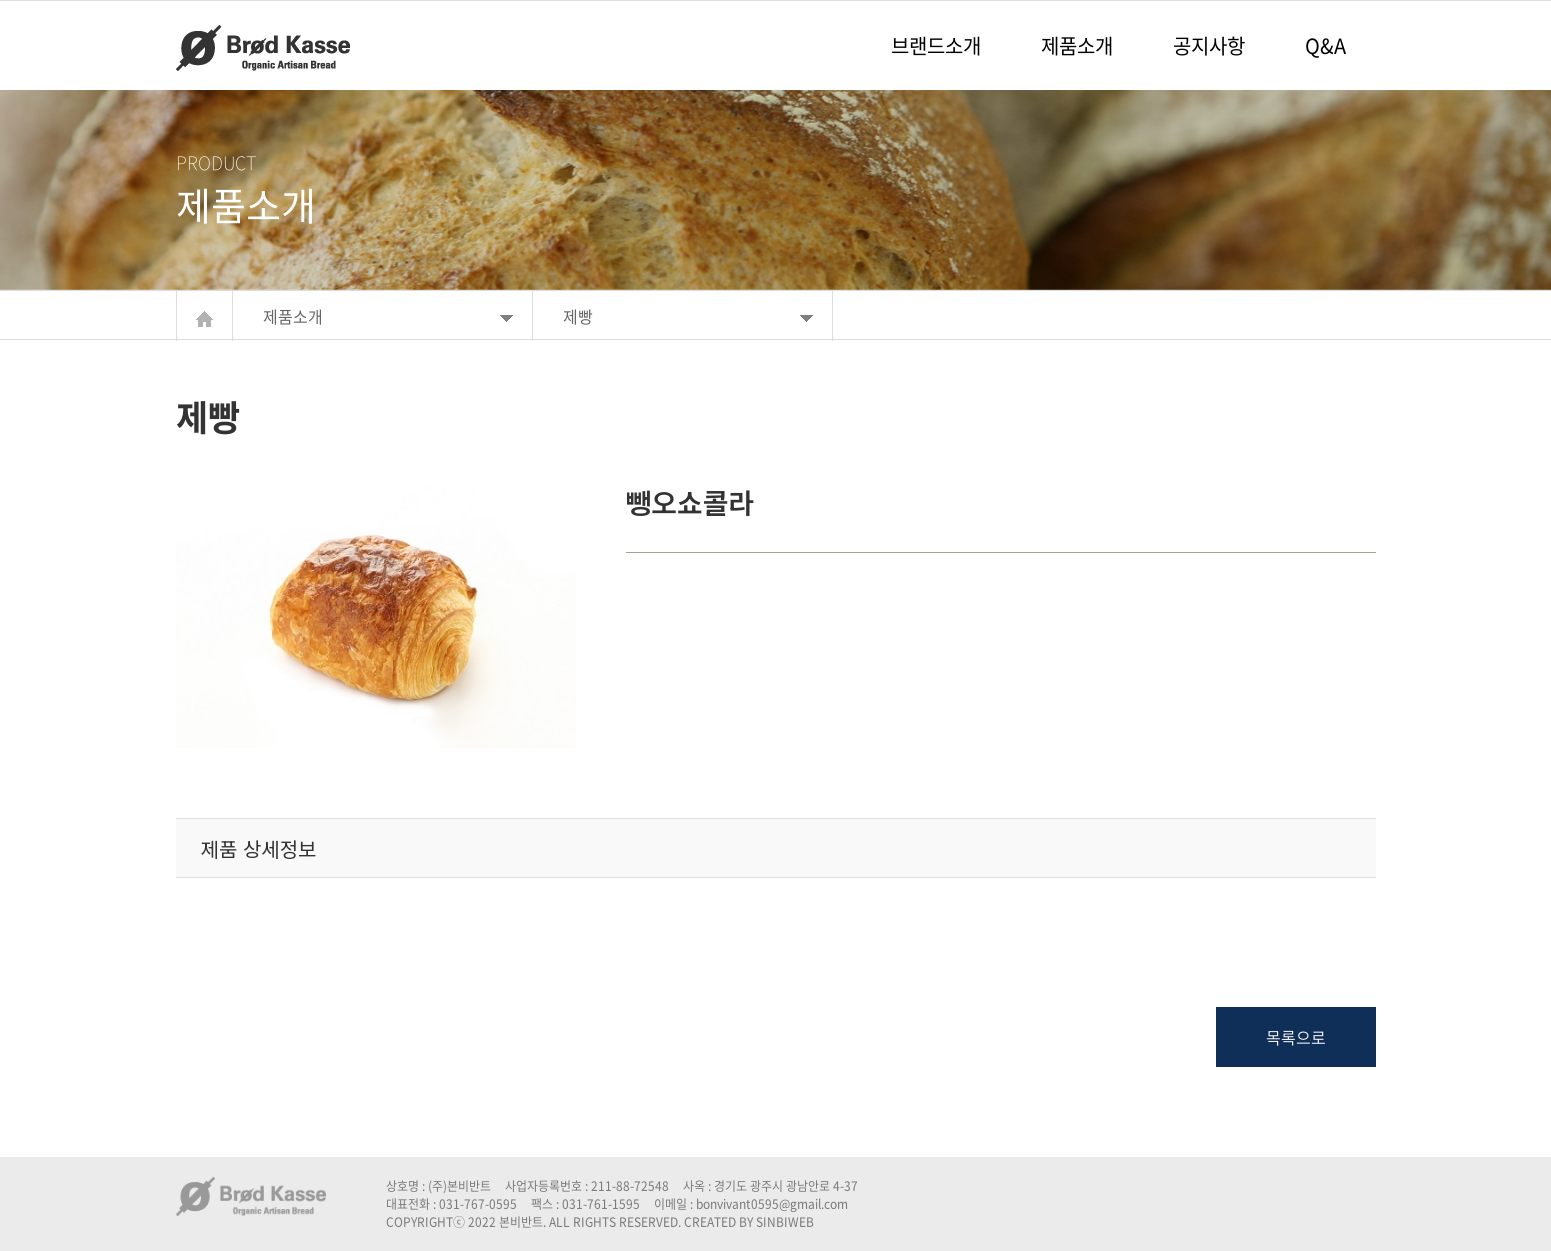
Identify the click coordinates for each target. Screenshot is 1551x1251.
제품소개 (1077, 45)
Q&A (1325, 45)
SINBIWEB (785, 1222)
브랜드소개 (936, 45)
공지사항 (1209, 45)
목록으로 (1296, 1037)
